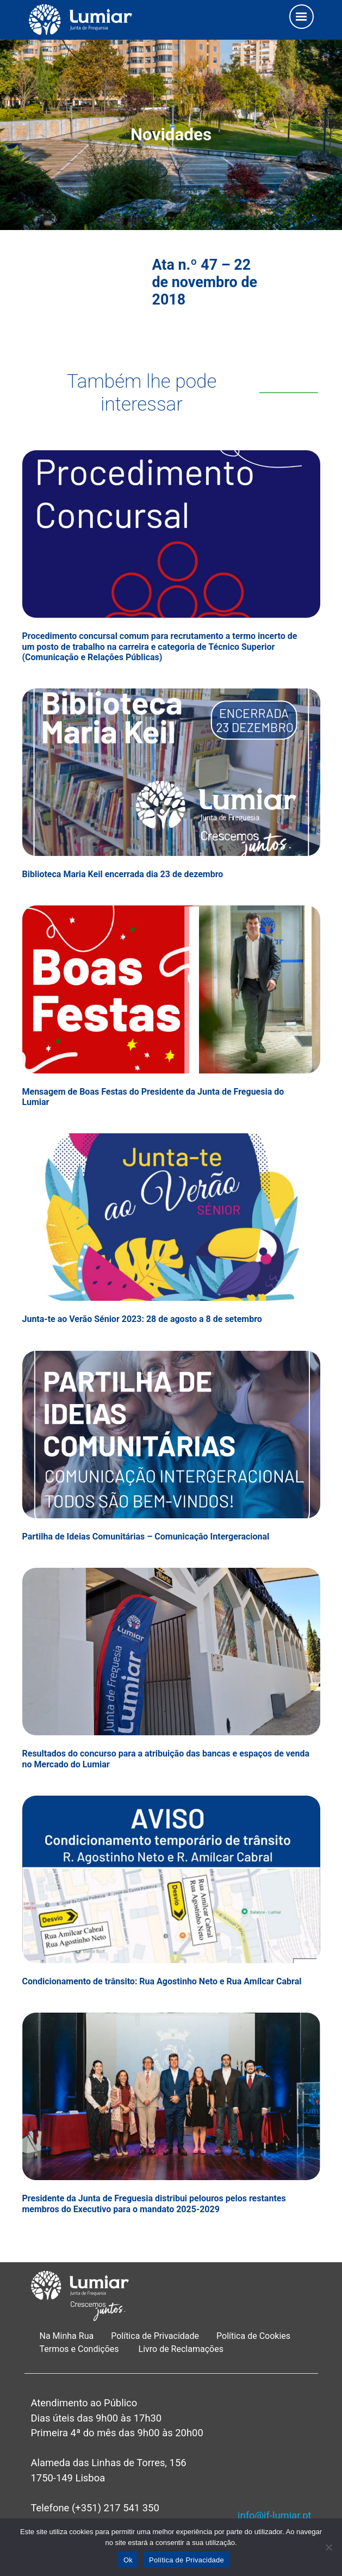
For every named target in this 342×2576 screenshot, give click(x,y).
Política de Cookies (253, 2336)
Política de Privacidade (155, 2336)
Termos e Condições (80, 2349)
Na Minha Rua (67, 2336)
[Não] (328, 2547)
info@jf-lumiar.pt (274, 2515)
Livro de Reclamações (181, 2349)
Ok (128, 2560)
